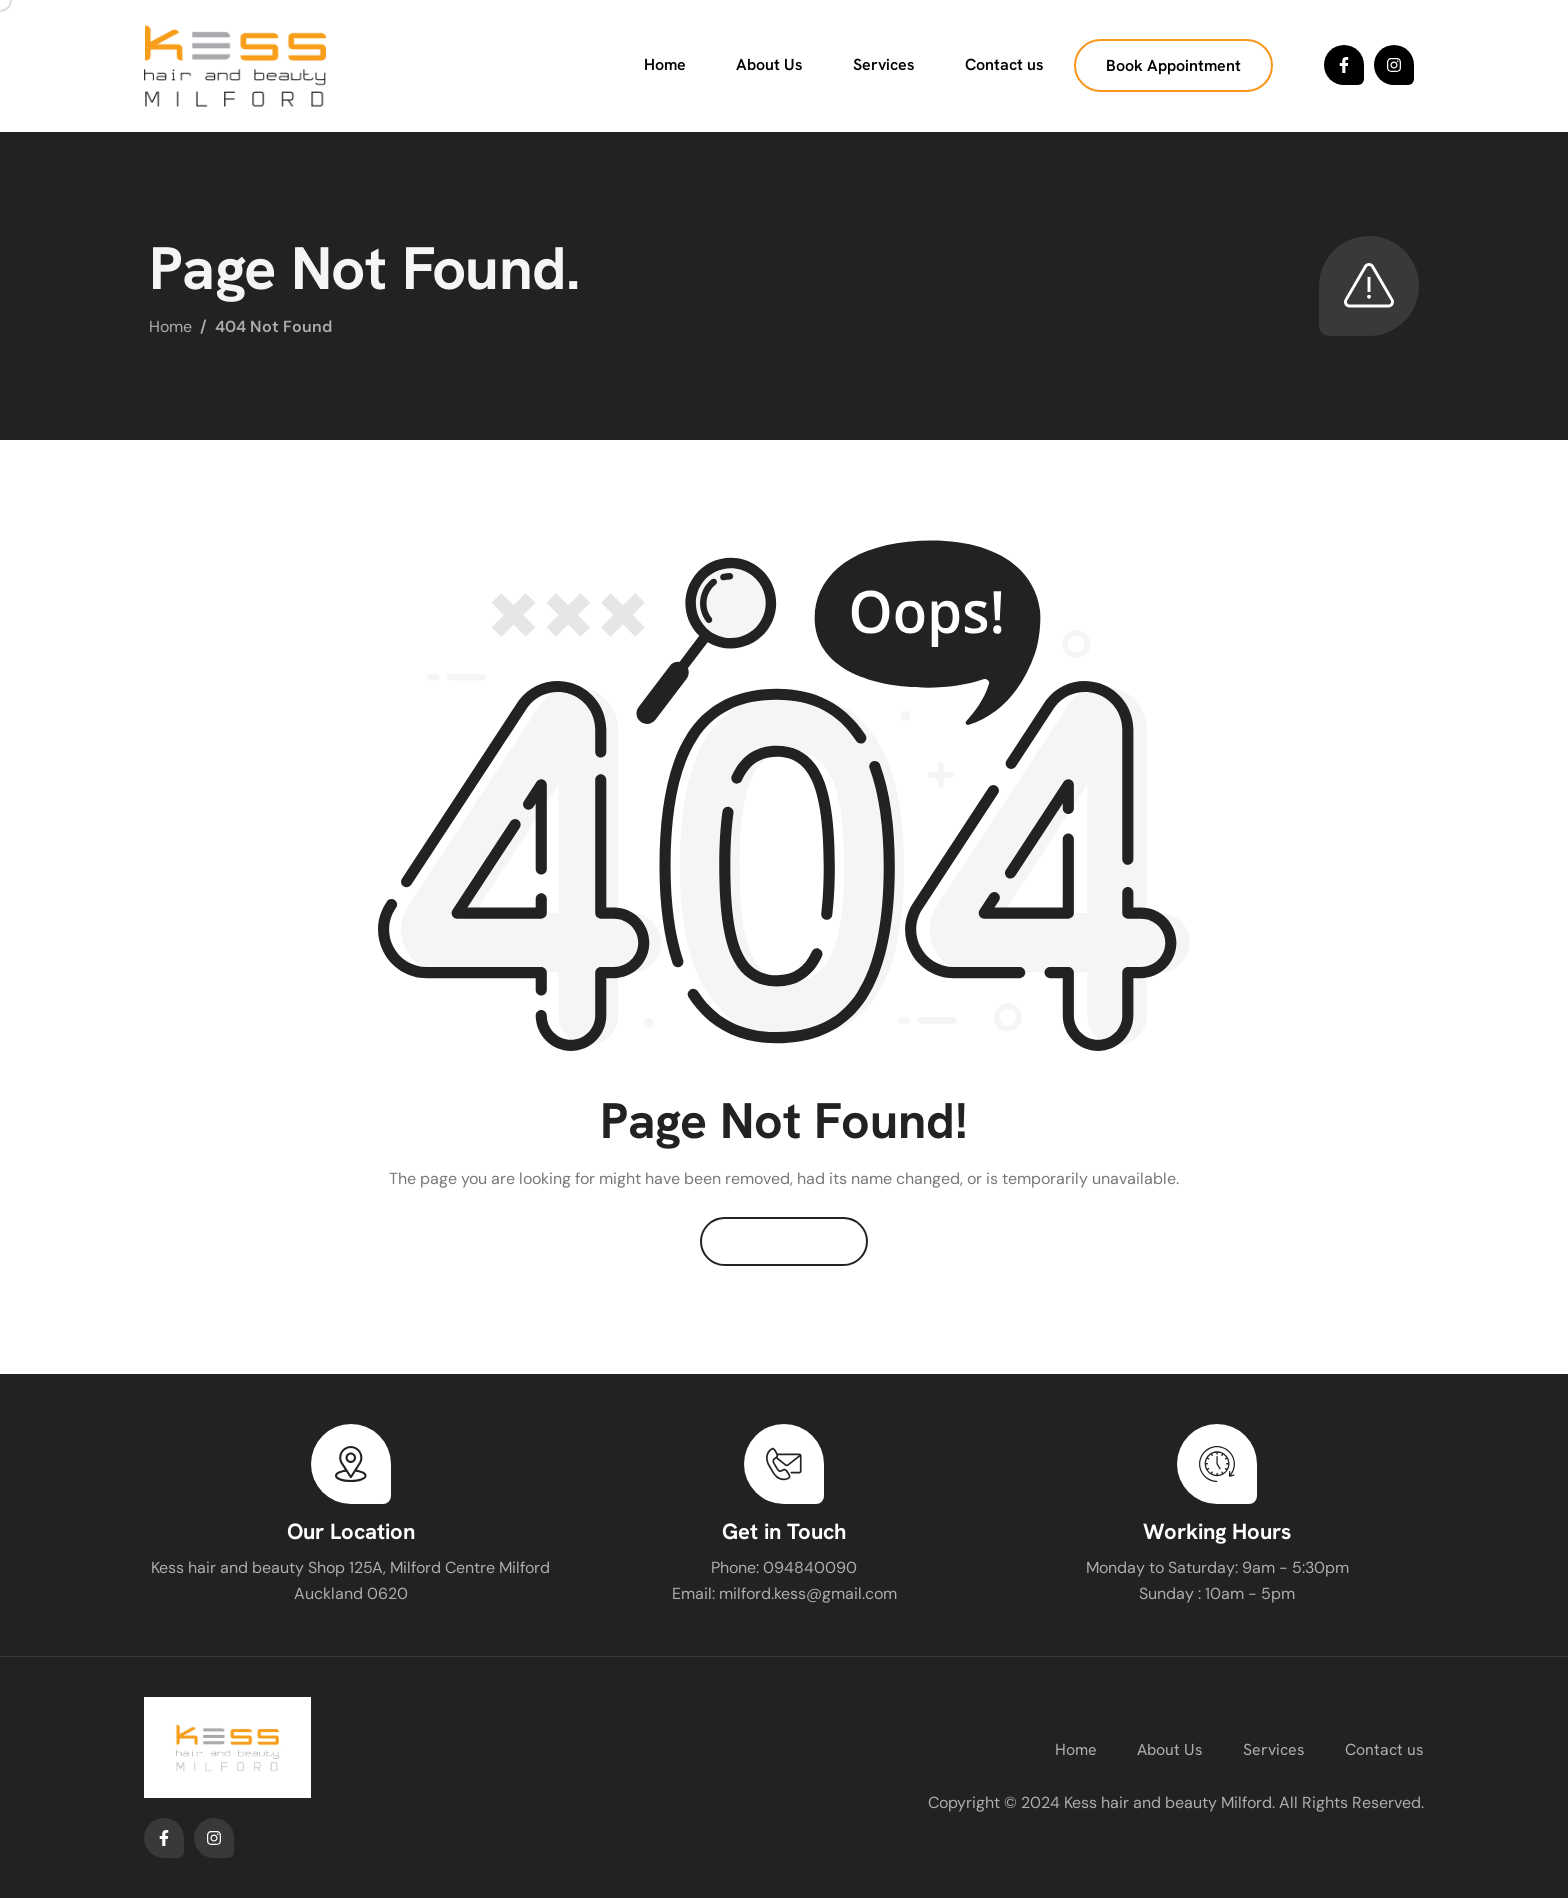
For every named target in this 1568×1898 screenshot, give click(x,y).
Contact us (1004, 64)
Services (884, 64)
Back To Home (784, 1241)
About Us (769, 64)
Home (665, 64)
